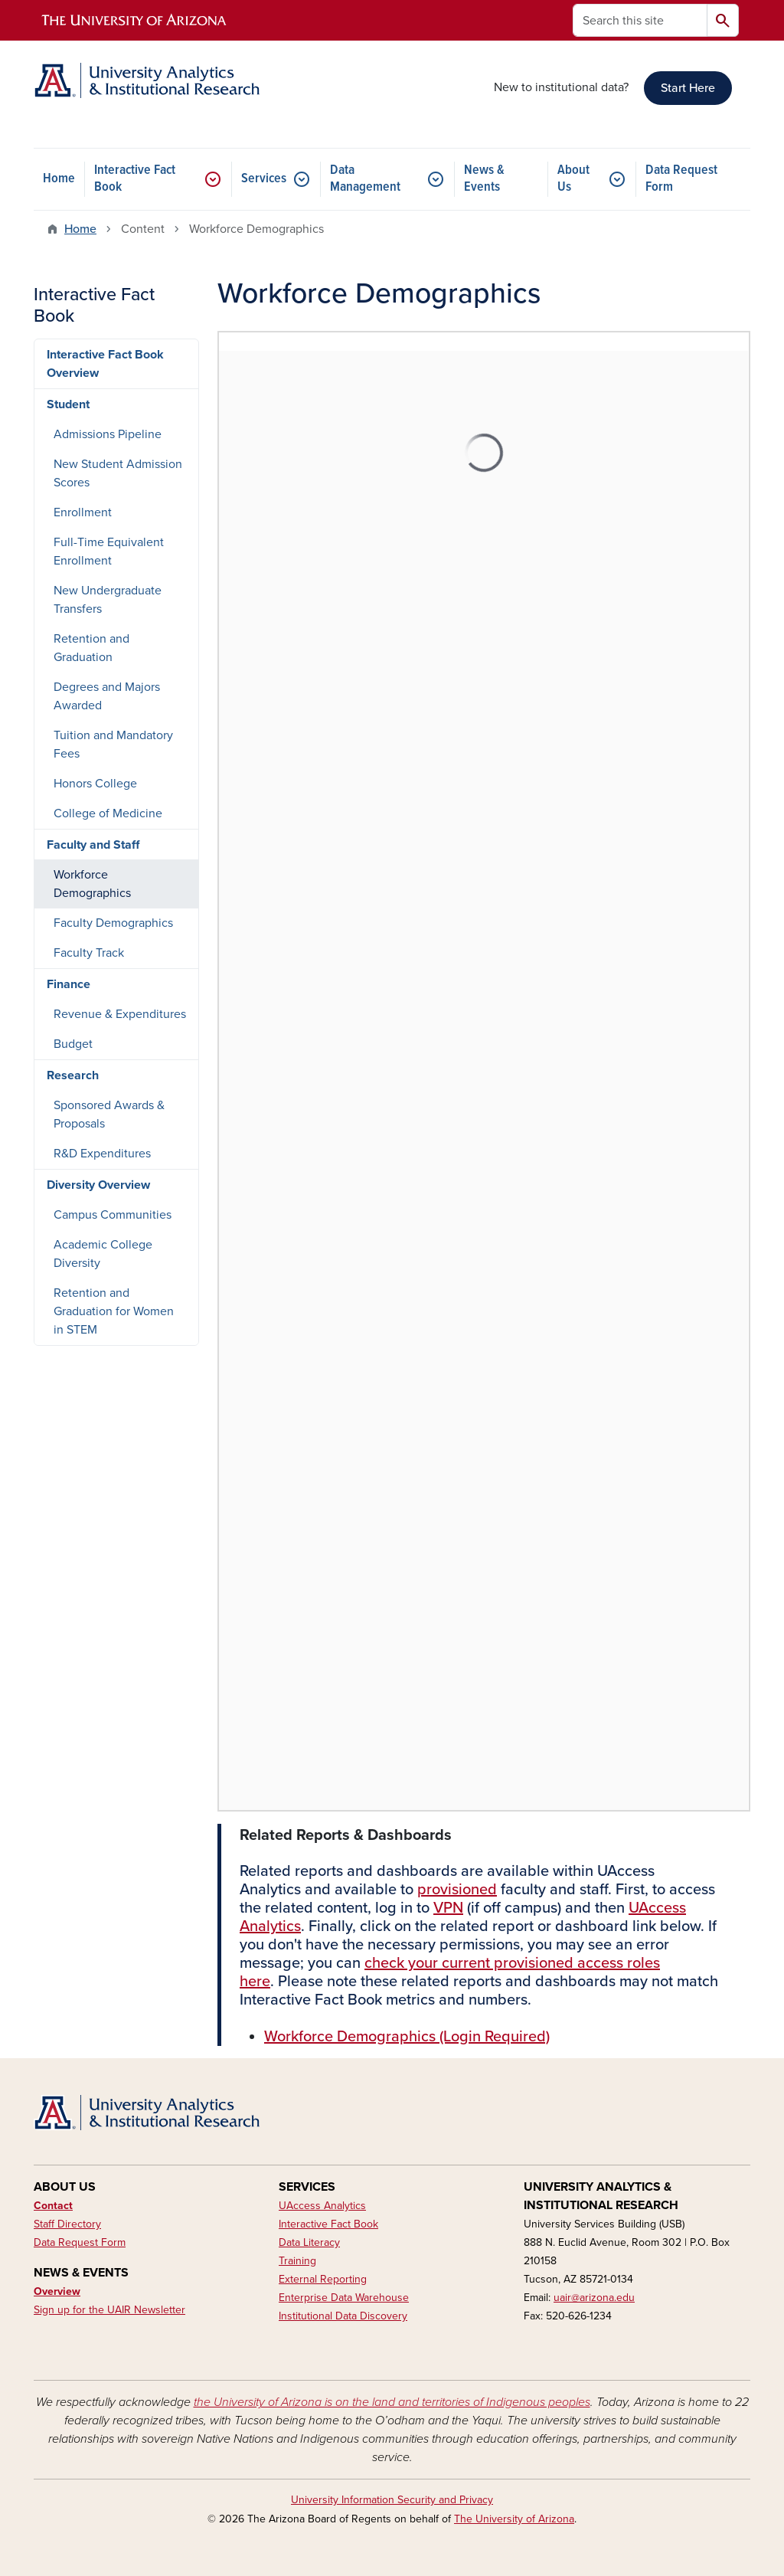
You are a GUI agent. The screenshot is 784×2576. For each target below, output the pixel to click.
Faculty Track (89, 953)
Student (68, 404)
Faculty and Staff (93, 845)
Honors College (95, 783)
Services (263, 179)
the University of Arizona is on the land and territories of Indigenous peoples (392, 2402)
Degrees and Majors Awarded (107, 696)
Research (73, 1075)
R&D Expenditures (102, 1153)
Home (59, 179)
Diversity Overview (98, 1185)
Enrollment (83, 512)
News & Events (484, 179)
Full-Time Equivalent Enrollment (109, 551)
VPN (448, 1908)
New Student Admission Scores (118, 473)
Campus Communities (113, 1215)
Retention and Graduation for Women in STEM (114, 1311)
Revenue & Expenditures (120, 1014)
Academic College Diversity (103, 1254)
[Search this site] (640, 20)
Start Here (688, 88)
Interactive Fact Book (134, 179)
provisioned (457, 1889)
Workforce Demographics (92, 884)
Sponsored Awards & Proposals (109, 1114)
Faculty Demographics (113, 923)
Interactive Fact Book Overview (105, 364)
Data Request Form (681, 179)
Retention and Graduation (91, 648)
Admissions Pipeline (108, 434)
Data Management (365, 179)
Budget (73, 1044)
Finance (68, 984)
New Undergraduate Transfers (108, 600)
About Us (573, 179)
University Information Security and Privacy (392, 2499)
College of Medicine (108, 813)
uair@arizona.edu (594, 2297)
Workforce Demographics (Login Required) (407, 2037)
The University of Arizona (514, 2518)
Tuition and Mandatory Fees (113, 744)
